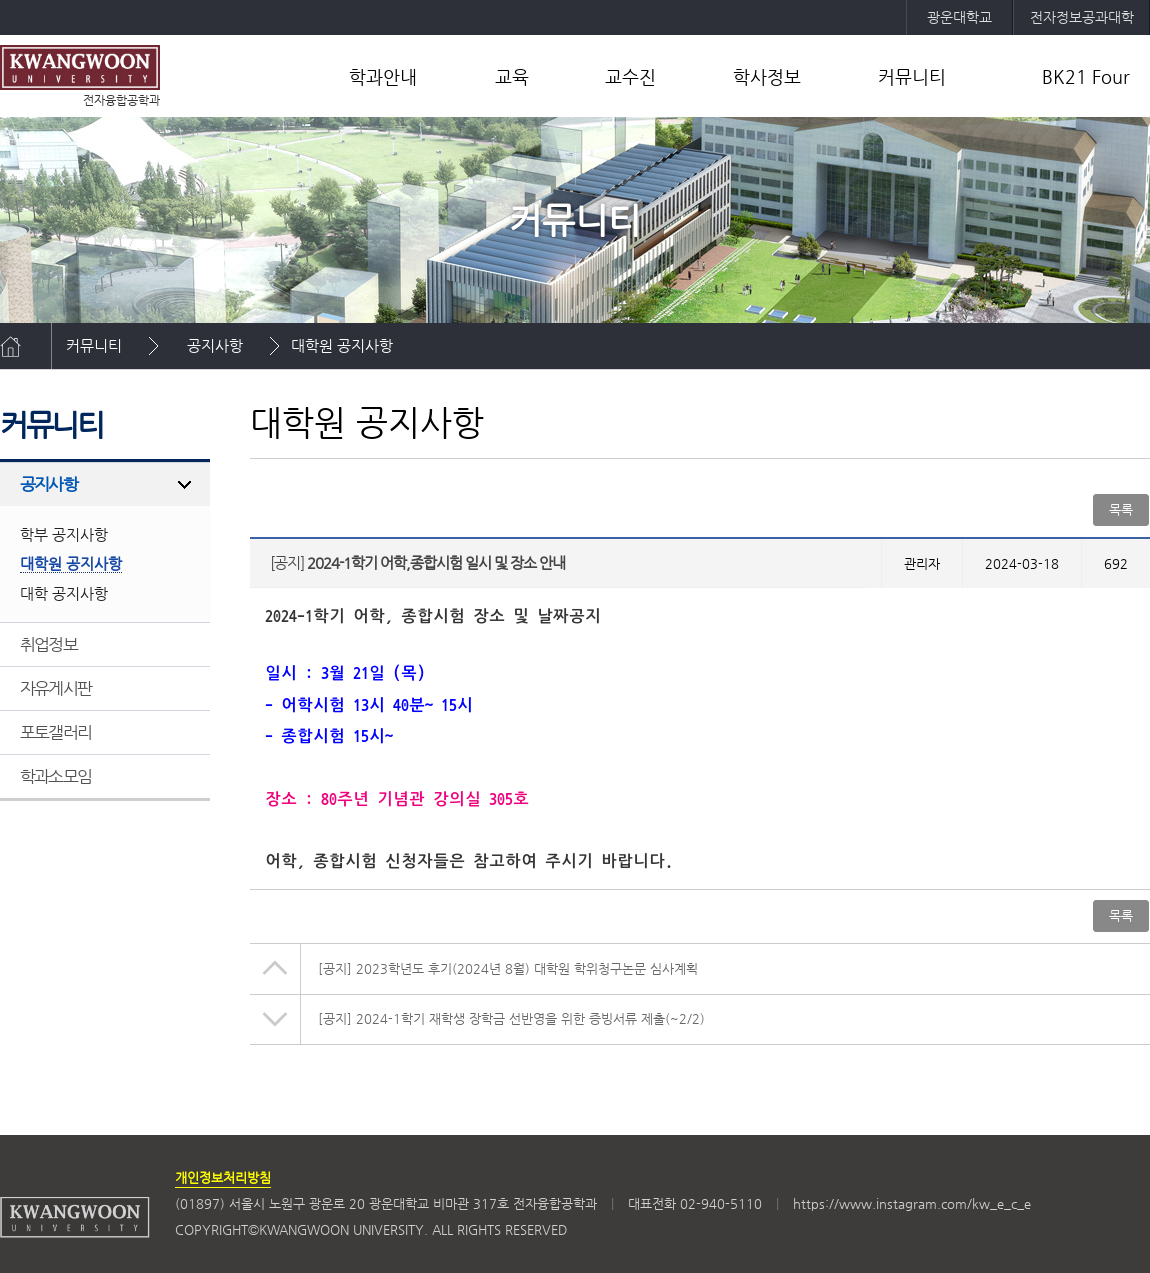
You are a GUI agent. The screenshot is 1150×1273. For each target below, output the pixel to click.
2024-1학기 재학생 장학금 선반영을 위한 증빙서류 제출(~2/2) (511, 1018)
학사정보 (767, 76)
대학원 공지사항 (342, 345)
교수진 (630, 76)
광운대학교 (959, 17)
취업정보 (48, 644)
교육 (512, 76)
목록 (1121, 509)
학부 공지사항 (64, 534)
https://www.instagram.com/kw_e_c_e (912, 1203)
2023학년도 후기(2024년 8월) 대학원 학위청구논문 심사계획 (508, 968)
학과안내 (383, 76)
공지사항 (215, 345)
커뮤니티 (912, 76)
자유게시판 (55, 688)
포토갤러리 (55, 732)
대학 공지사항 (64, 593)
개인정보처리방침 (223, 1177)
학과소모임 (55, 776)
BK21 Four (1086, 76)
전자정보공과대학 (1082, 17)
